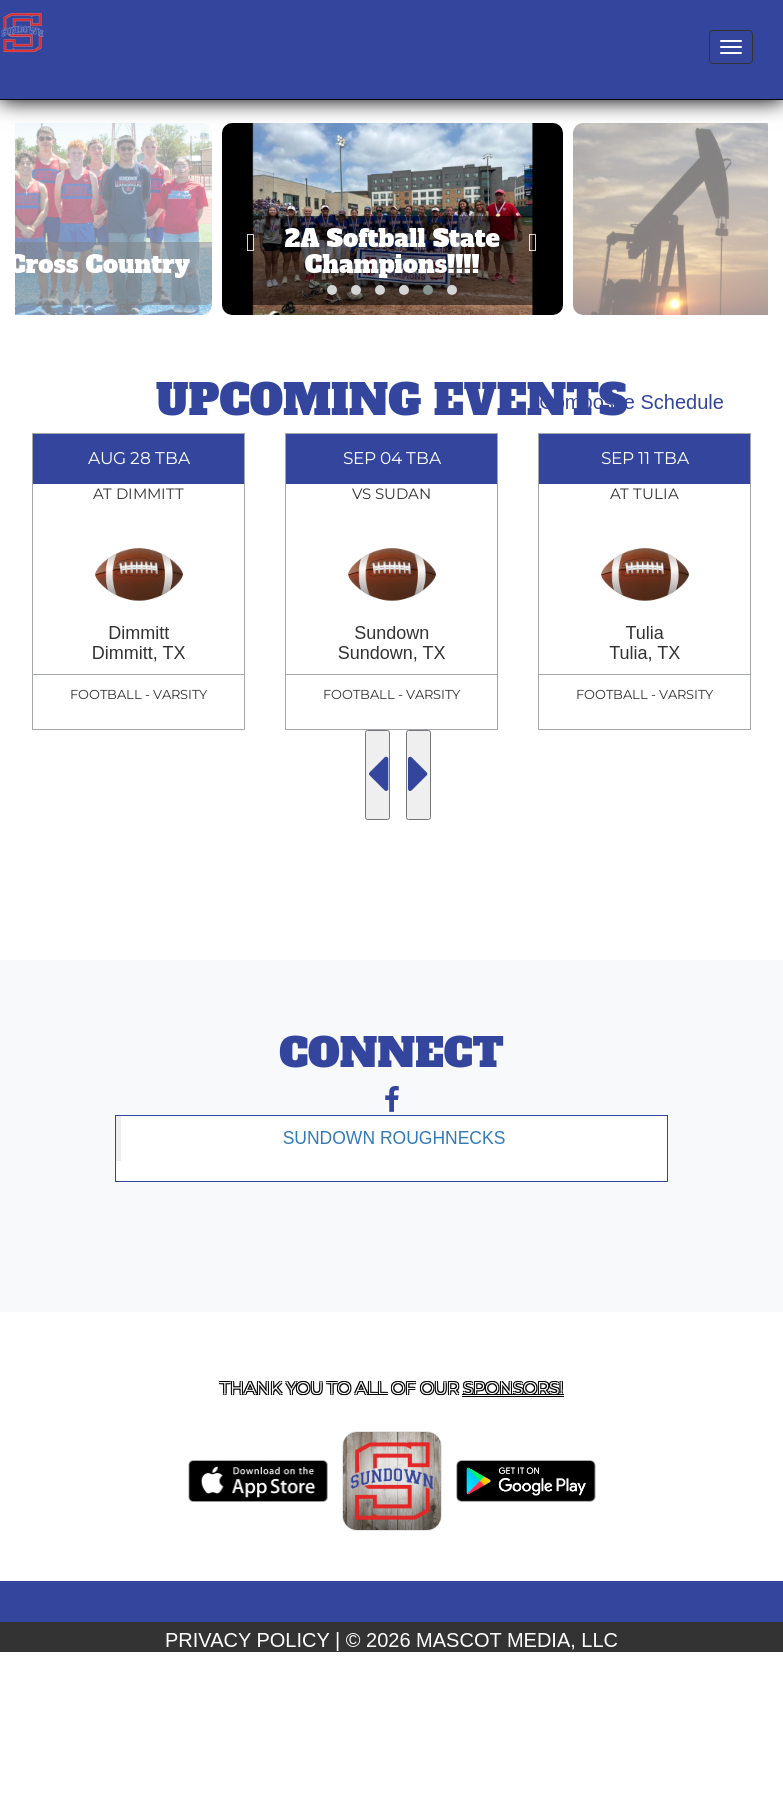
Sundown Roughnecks (394, 1138)
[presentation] (250, 242)
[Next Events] (418, 775)
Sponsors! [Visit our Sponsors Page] (513, 1388)
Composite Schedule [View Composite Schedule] (631, 402)
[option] (138, 581)
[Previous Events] (377, 775)
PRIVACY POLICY (247, 1640)
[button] (332, 290)
